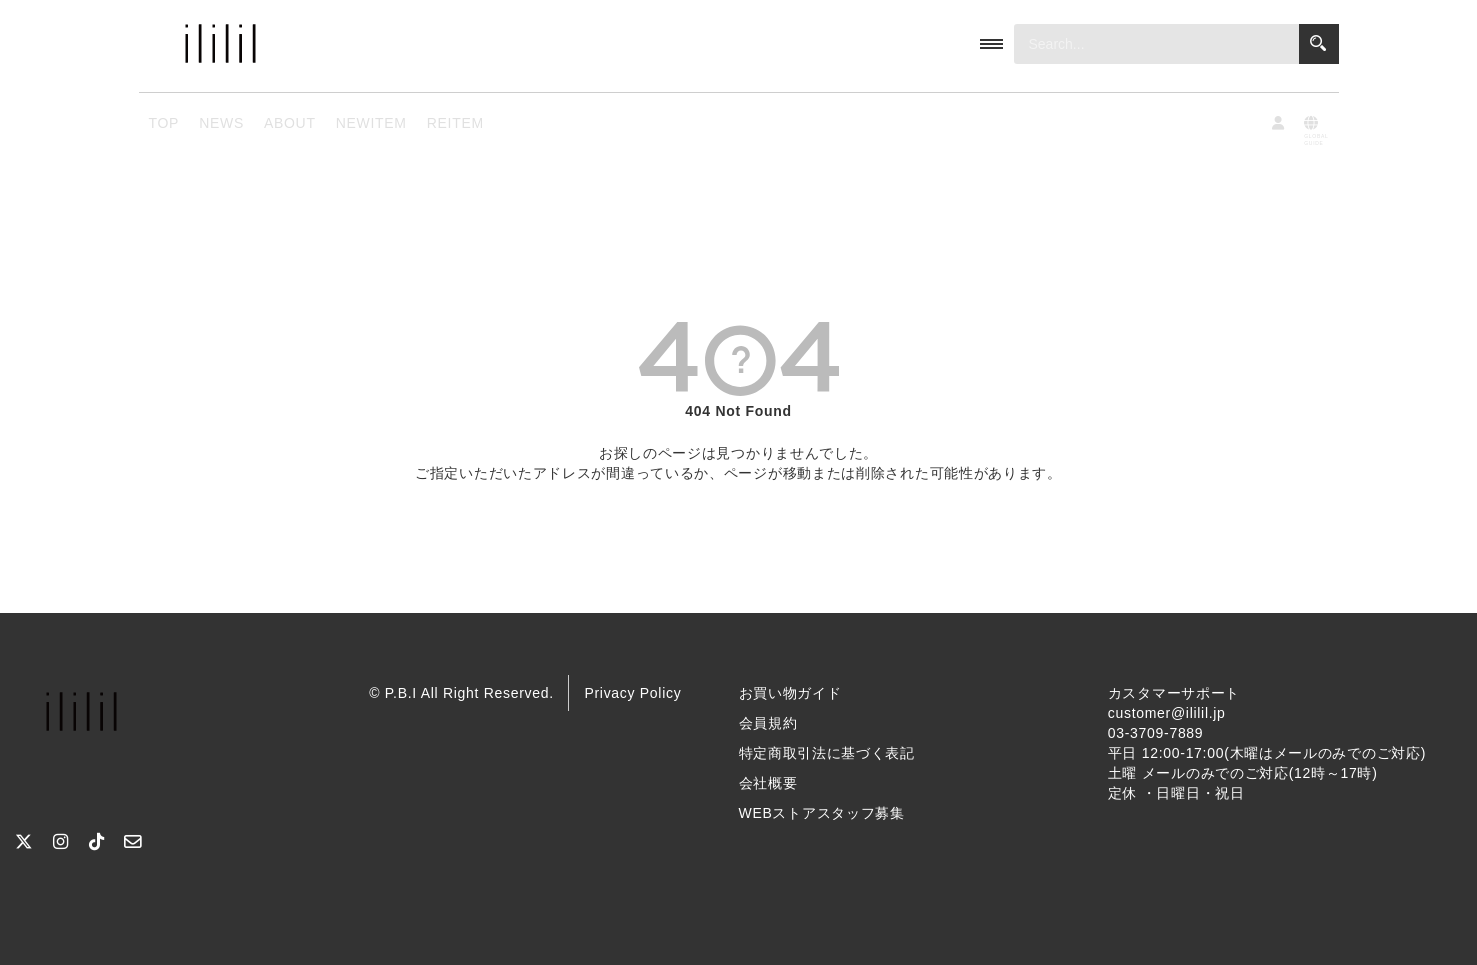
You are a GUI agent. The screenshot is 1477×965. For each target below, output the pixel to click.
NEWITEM (371, 123)
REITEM (455, 123)
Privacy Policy (632, 693)
